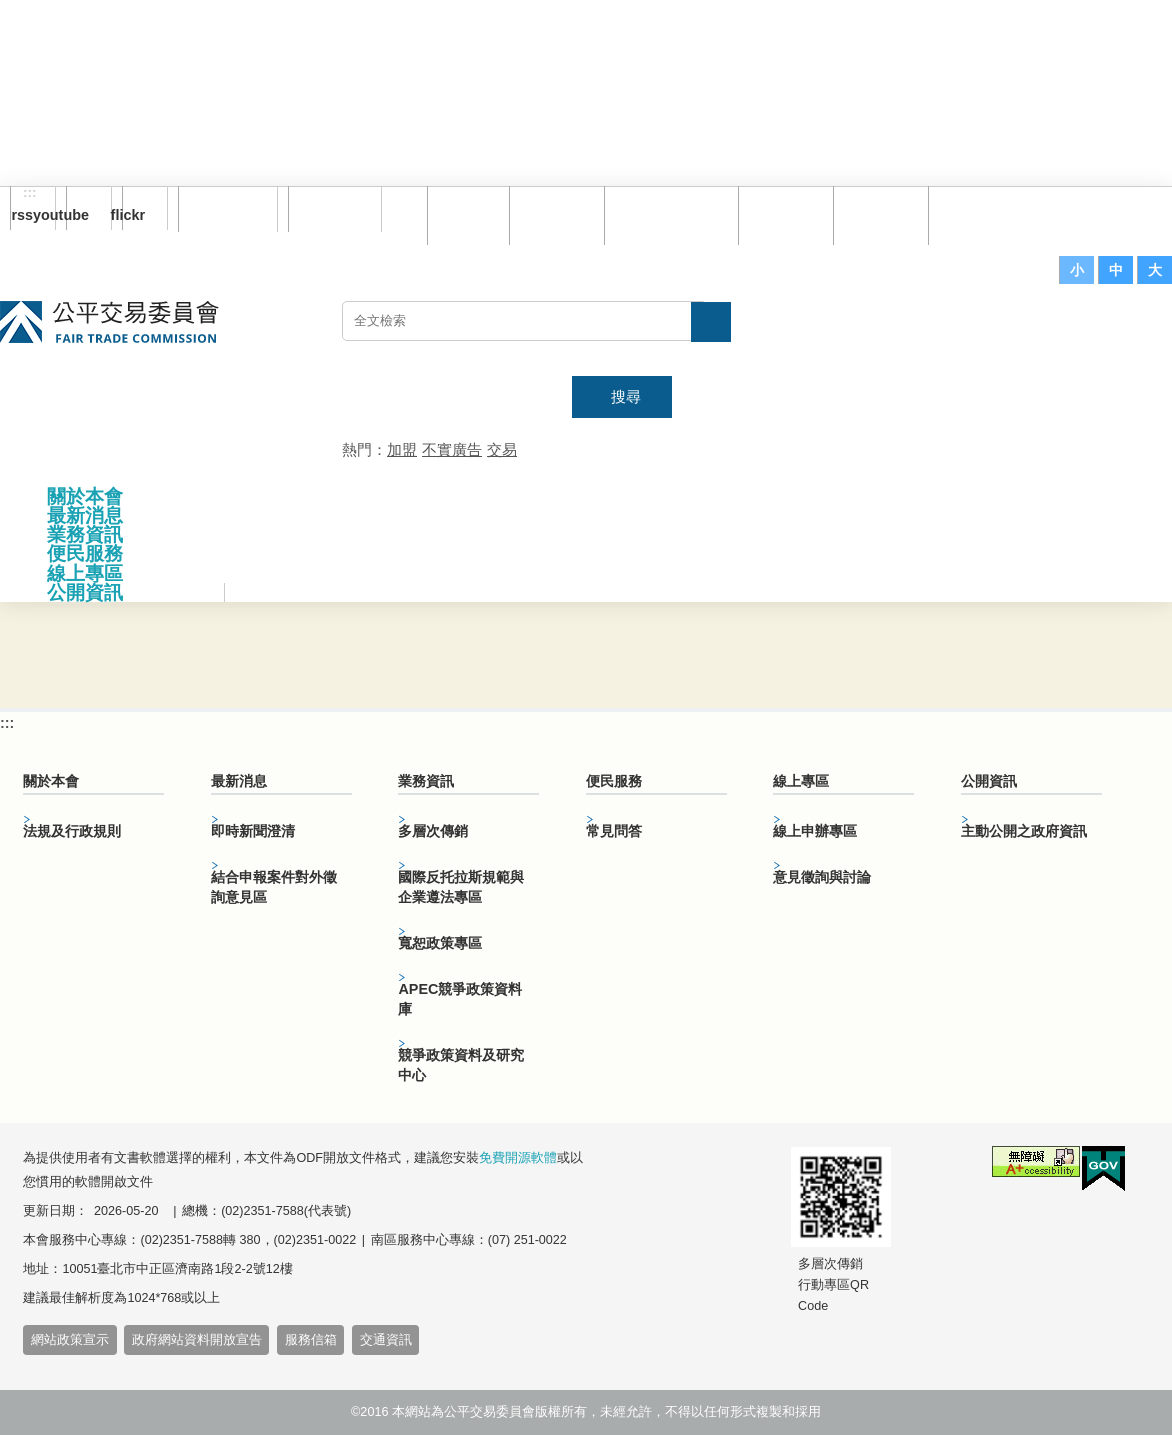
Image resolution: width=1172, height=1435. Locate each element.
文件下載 (878, 214)
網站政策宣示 (70, 1340)
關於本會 (85, 496)
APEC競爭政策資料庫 (460, 999)
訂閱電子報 (228, 209)
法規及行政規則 (72, 831)
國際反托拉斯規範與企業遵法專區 (461, 887)
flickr (133, 215)
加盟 (402, 449)
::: (30, 193)
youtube (77, 215)
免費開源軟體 (518, 1158)
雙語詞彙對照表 (668, 214)
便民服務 (85, 553)
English (329, 209)
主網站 (1132, 331)
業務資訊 (85, 534)
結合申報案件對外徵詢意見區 (274, 887)
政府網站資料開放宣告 (197, 1340)
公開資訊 (85, 592)
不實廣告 (452, 449)
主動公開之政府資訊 (1024, 831)
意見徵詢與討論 (822, 877)
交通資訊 (386, 1340)
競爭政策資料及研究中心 (461, 1065)
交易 (502, 449)
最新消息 (85, 515)
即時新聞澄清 (253, 831)
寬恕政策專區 (440, 943)
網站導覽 (554, 214)
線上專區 (85, 573)
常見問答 (783, 214)
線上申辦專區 (815, 831)
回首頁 (465, 214)
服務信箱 (973, 214)
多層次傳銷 (433, 831)
